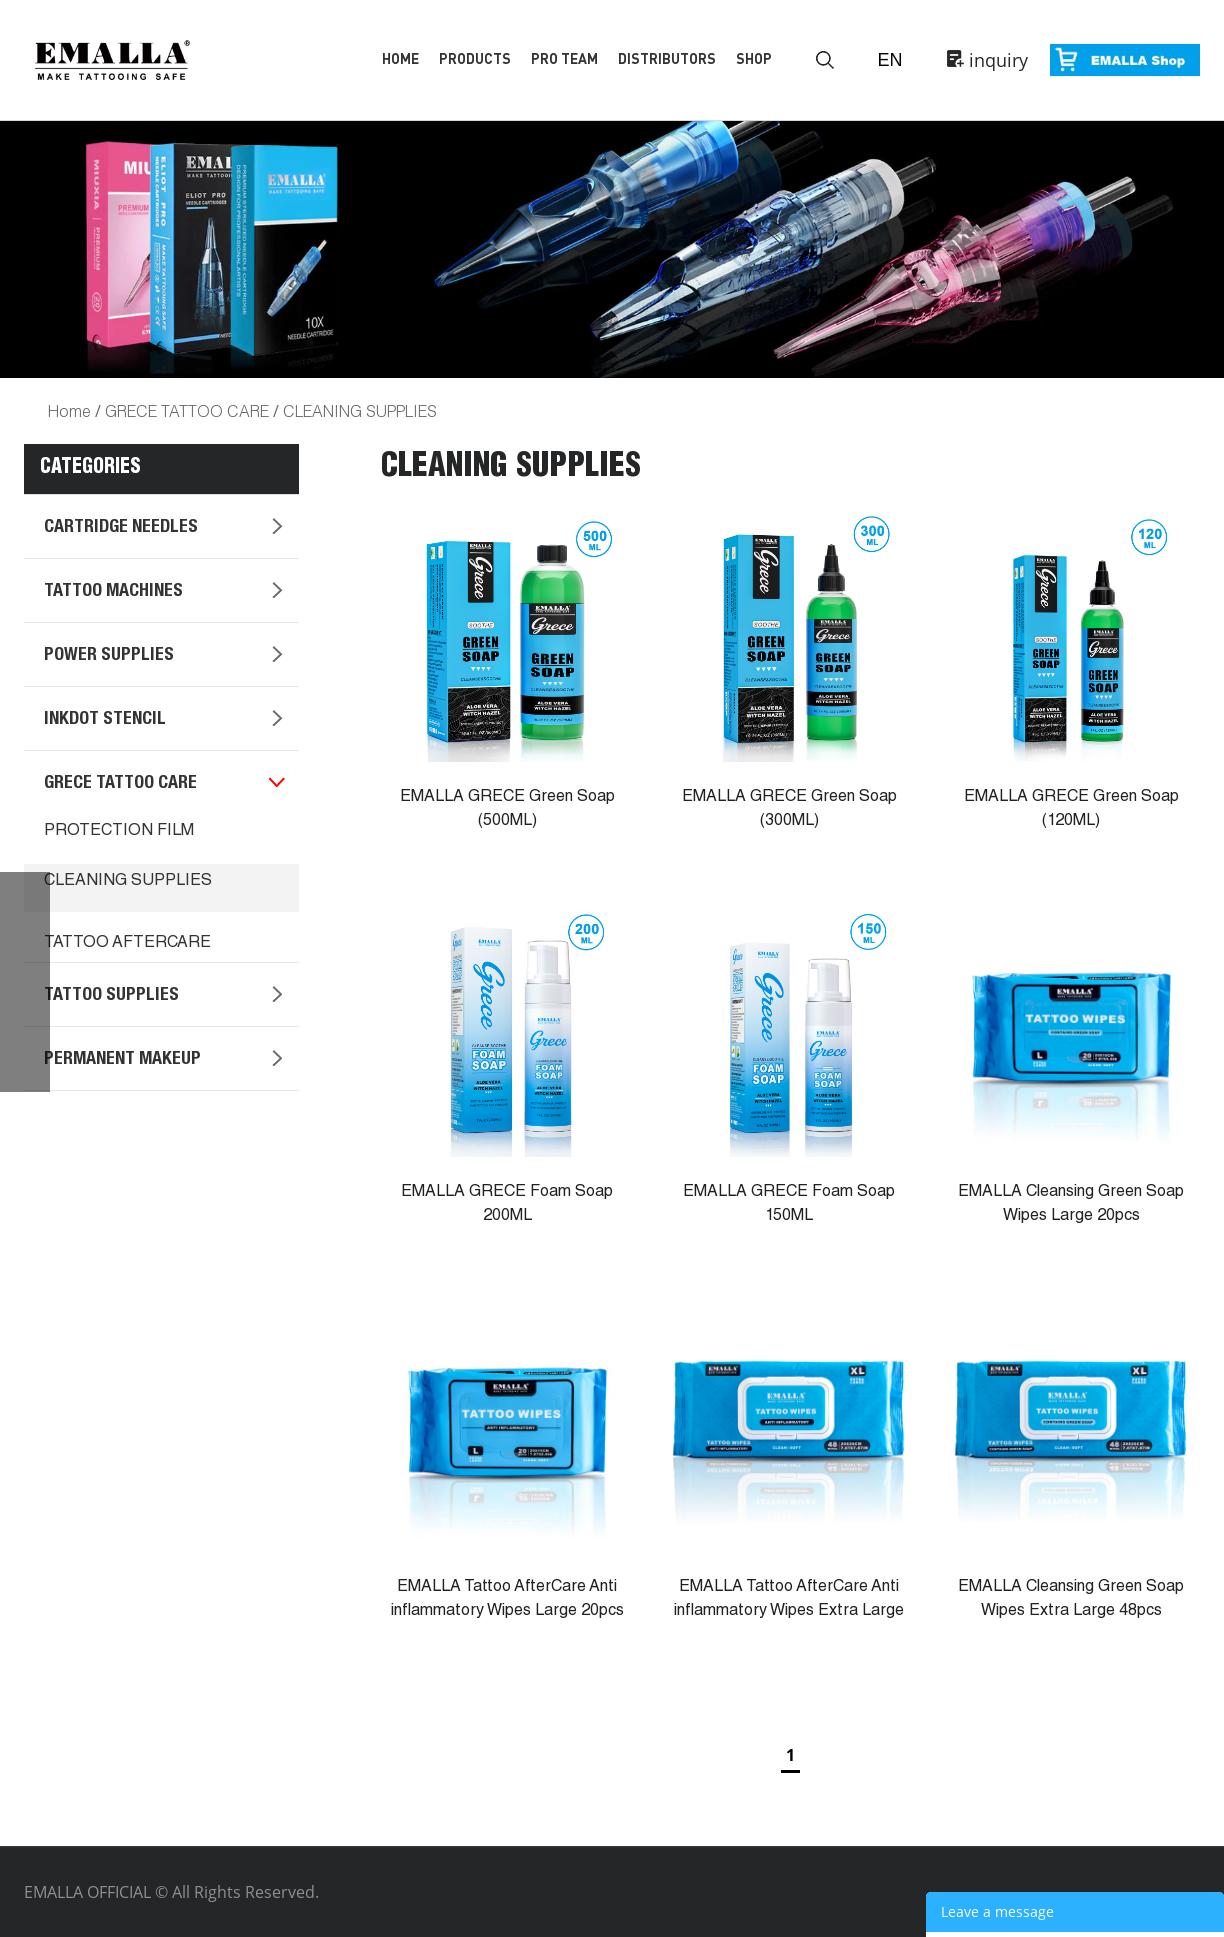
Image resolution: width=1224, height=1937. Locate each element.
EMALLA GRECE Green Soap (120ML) (1071, 810)
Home (400, 58)
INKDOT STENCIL (105, 720)
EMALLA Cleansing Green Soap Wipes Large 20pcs (1071, 1205)
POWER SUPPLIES (109, 656)
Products (475, 58)
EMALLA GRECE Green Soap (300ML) (789, 810)
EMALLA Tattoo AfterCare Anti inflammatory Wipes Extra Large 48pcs (789, 1612)
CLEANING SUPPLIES (360, 410)
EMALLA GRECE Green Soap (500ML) (507, 810)
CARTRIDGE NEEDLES (121, 528)
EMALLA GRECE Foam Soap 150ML (789, 1205)
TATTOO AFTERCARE (127, 944)
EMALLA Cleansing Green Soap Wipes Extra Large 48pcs (1071, 1600)
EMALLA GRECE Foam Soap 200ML (507, 1205)
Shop (754, 58)
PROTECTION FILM (119, 832)
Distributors (667, 58)
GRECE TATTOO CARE (187, 410)
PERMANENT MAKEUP (122, 1060)
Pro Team (564, 58)
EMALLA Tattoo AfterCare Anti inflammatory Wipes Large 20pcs (507, 1600)
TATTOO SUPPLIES (111, 996)
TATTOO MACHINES (113, 592)
